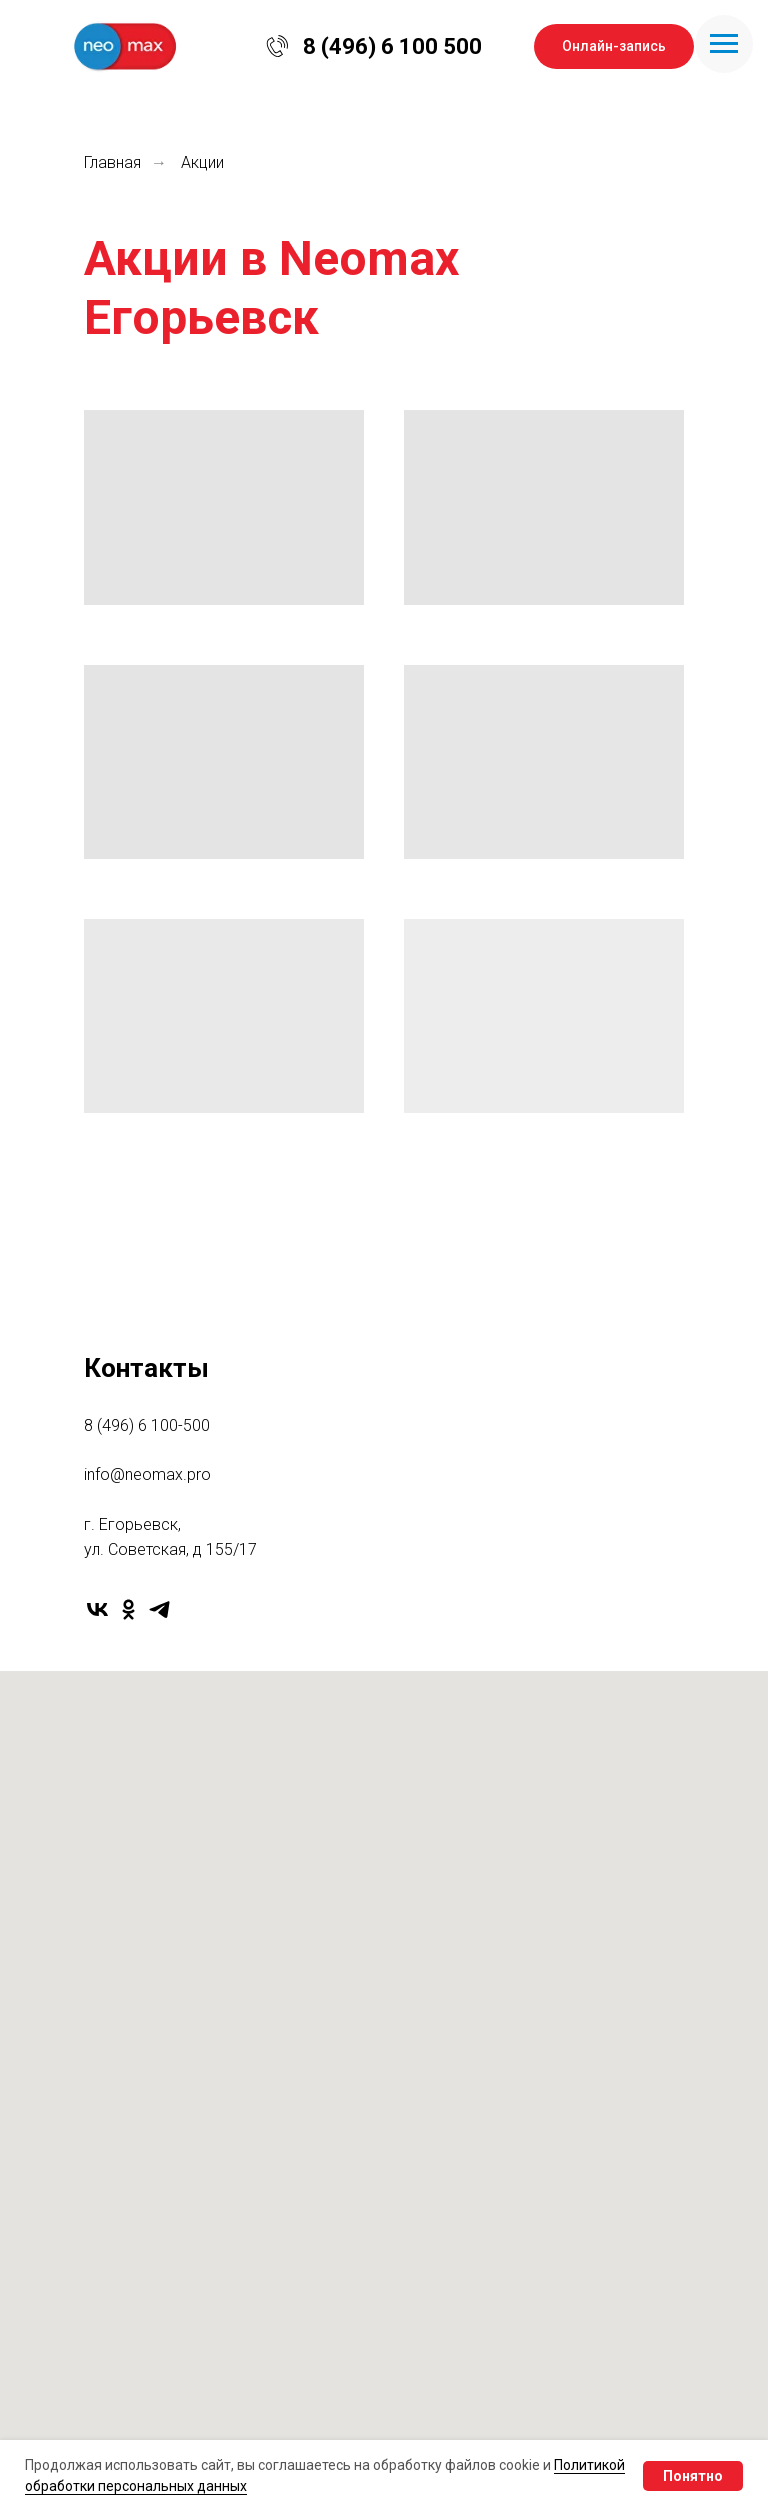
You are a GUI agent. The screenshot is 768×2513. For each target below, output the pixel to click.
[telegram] (159, 1609)
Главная (112, 162)
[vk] (97, 1609)
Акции (202, 162)
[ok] (128, 1609)
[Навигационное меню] (724, 44)
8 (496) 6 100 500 (392, 46)
